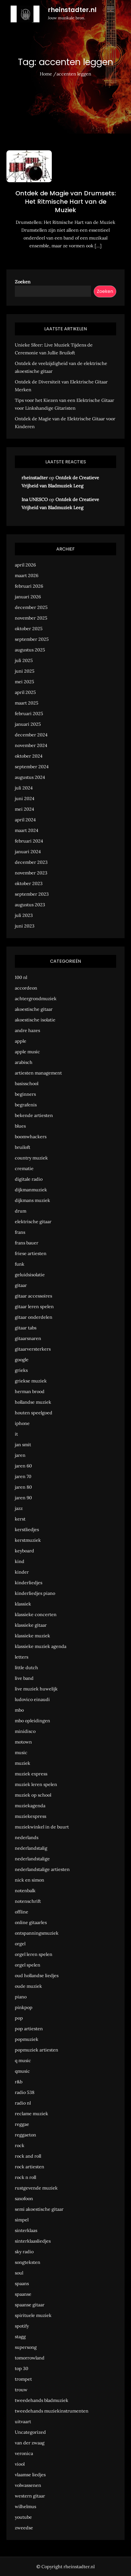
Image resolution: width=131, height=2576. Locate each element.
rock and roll (28, 2156)
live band (24, 1678)
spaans (22, 2283)
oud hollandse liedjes (37, 1975)
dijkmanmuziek (31, 1189)
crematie (24, 1168)
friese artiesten (30, 1253)
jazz (19, 1508)
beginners (25, 1094)
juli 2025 (24, 660)
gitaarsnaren (28, 1338)
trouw (21, 2389)
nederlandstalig (31, 1848)
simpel (22, 2219)
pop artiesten (29, 2028)
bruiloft (22, 1147)
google (22, 1359)
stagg (20, 2336)
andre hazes (27, 1030)
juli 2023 (24, 915)
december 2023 (31, 862)
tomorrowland (30, 2358)
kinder (22, 1572)
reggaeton (25, 2135)
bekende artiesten (34, 1115)
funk (19, 1264)
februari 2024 (29, 841)
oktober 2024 (29, 756)
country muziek (31, 1158)
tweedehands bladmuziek (41, 2400)
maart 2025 (26, 703)
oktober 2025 (29, 628)
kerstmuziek (28, 1540)
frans (20, 1232)
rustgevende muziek (36, 2188)
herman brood (30, 1391)
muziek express (31, 1773)
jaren (20, 1455)
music (21, 1752)
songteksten (27, 2262)
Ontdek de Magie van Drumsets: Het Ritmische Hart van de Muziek (65, 201)
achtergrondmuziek (36, 998)
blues (20, 1126)
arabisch (23, 1062)
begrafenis (26, 1104)
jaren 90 (23, 1497)
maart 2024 (26, 830)
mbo (19, 1710)
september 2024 (32, 766)
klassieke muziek (32, 1635)
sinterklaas (26, 2230)
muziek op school (33, 1795)
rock (19, 2145)
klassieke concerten (36, 1614)
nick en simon (29, 1880)
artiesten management (38, 1073)
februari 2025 (29, 713)
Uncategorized (30, 2432)
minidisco (25, 1731)
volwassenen (28, 2485)
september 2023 (32, 894)
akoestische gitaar (34, 1009)
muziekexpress (30, 1816)
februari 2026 (29, 586)
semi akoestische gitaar (39, 2209)
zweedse (24, 2527)
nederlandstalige (32, 1858)
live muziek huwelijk (36, 1689)
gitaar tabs (25, 1327)
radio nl (23, 2103)
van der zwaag (30, 2442)
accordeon (26, 988)
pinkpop (23, 2007)
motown (23, 1742)
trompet (23, 2379)
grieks (21, 1370)
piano (21, 1996)
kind (19, 1561)
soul (19, 2273)
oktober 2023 (29, 883)
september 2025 (32, 639)
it (16, 1434)
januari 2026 (28, 596)
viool (20, 2464)
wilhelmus (25, 2506)
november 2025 (31, 618)
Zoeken (23, 281)
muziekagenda (30, 1805)
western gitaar (30, 2496)
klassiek (23, 1604)
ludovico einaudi (32, 1699)
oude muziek (28, 1986)
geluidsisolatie (30, 1274)
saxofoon (24, 2198)
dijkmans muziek (32, 1200)
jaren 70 (23, 1476)
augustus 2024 (30, 777)
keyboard (24, 1550)
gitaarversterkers (33, 1349)
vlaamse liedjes (30, 2474)
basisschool (26, 1083)
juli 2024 (24, 788)
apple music (27, 1051)
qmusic (22, 2071)
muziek (22, 1763)
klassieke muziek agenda (40, 1646)
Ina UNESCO (35, 499)
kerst (20, 1519)
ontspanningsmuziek (37, 1933)
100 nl (21, 977)
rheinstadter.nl (72, 10)
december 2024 (31, 734)
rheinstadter (35, 477)
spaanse (23, 2294)
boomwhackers (30, 1136)
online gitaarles (31, 1922)
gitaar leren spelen (34, 1306)
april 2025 (25, 692)
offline (21, 1912)
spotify (22, 2326)
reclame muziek (31, 2113)
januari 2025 (28, 724)
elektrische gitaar (33, 1221)
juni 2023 (24, 926)
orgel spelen (27, 1965)
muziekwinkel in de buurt (42, 1827)
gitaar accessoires (33, 1296)
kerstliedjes (27, 1529)
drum (20, 1211)
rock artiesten (29, 2166)
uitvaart (23, 2421)
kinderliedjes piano (35, 1593)
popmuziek (26, 2039)
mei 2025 (24, 681)
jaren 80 (23, 1487)
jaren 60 (23, 1466)
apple (20, 1041)
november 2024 (31, 745)
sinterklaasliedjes (33, 2241)
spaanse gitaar (30, 2304)
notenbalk (25, 1890)
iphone (22, 1423)
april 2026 (25, 565)
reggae (22, 2124)
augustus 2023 (30, 904)
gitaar (21, 1285)
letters (21, 1657)
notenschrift (28, 1901)
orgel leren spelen (33, 1954)
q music (23, 2060)
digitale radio (29, 1179)
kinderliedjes (28, 1582)
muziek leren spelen (36, 1784)
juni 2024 (24, 798)
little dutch (26, 1667)
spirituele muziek (33, 2315)
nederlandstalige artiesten (42, 1869)
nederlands (26, 1837)
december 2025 (31, 607)
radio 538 (24, 2092)
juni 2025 (24, 671)
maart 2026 (26, 575)
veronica (24, 2453)
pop (19, 2018)
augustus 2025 (30, 650)
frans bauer (26, 1243)
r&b (18, 2081)
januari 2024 (28, 851)
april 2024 (25, 819)
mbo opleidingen (32, 1720)
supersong (26, 2347)
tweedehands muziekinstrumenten (51, 2411)
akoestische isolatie (35, 1020)
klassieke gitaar (31, 1625)
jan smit (23, 1444)
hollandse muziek (33, 1402)
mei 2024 (24, 809)
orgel (20, 1943)
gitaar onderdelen (33, 1317)
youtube (23, 2517)
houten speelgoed (33, 1412)
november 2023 (31, 873)
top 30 (21, 2368)
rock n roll (25, 2177)
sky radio (24, 2251)
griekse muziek (31, 1381)
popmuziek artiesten (36, 2050)
